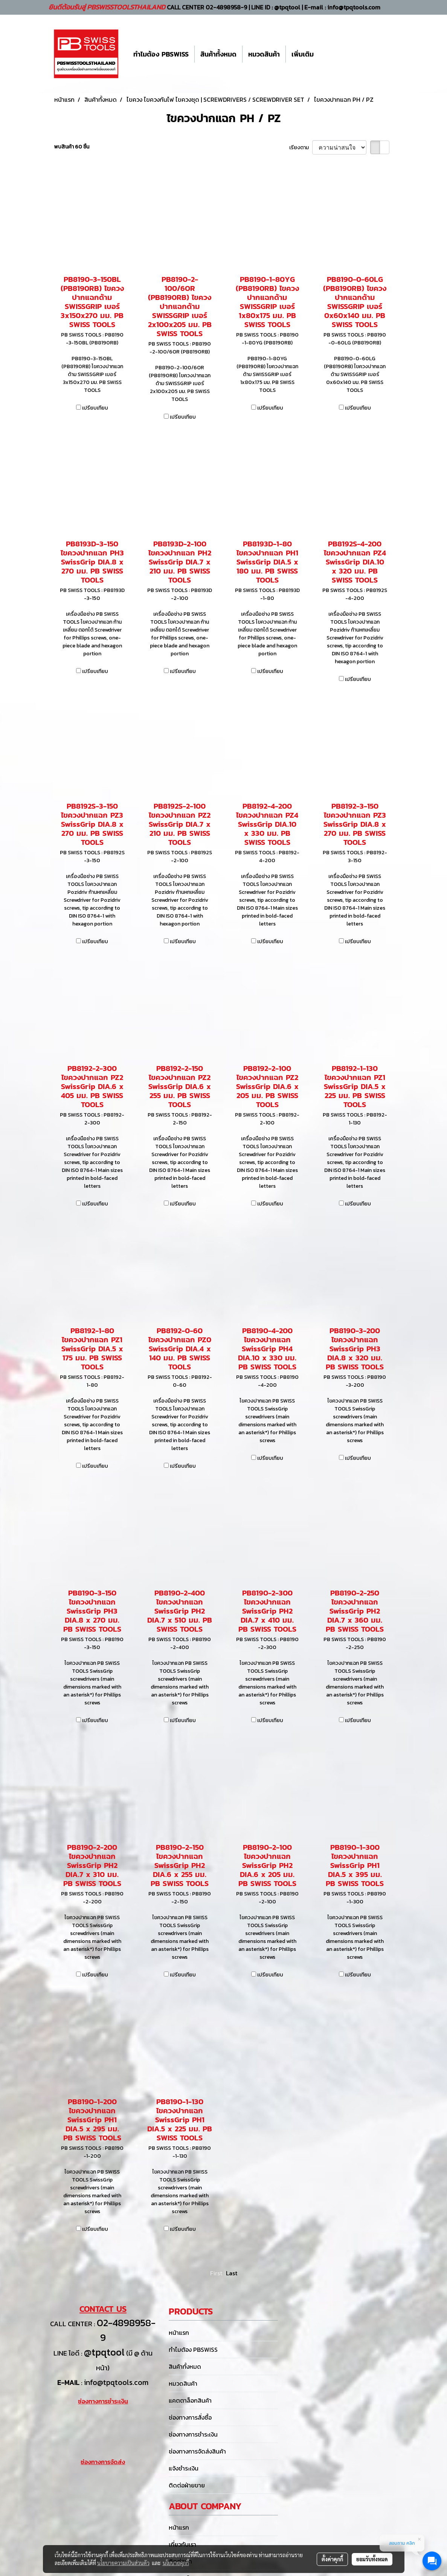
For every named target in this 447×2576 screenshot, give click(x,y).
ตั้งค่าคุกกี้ (332, 2559)
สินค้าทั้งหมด (218, 54)
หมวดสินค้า (264, 54)
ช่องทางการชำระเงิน (193, 2434)
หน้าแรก (179, 2332)
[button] (326, 54)
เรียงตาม (300, 147)
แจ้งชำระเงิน (183, 2468)
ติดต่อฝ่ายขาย (187, 2485)
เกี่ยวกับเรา (182, 2544)
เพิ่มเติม (302, 54)
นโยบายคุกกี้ (176, 2562)
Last (231, 2273)
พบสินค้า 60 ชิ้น (71, 147)
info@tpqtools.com (116, 2382)
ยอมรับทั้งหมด (372, 2559)
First (216, 2273)
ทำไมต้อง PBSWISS (161, 54)
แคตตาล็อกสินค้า (190, 2400)
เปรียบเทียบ (95, 408)
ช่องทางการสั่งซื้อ (190, 2417)
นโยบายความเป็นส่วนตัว (123, 2562)
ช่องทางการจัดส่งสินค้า (197, 2451)
